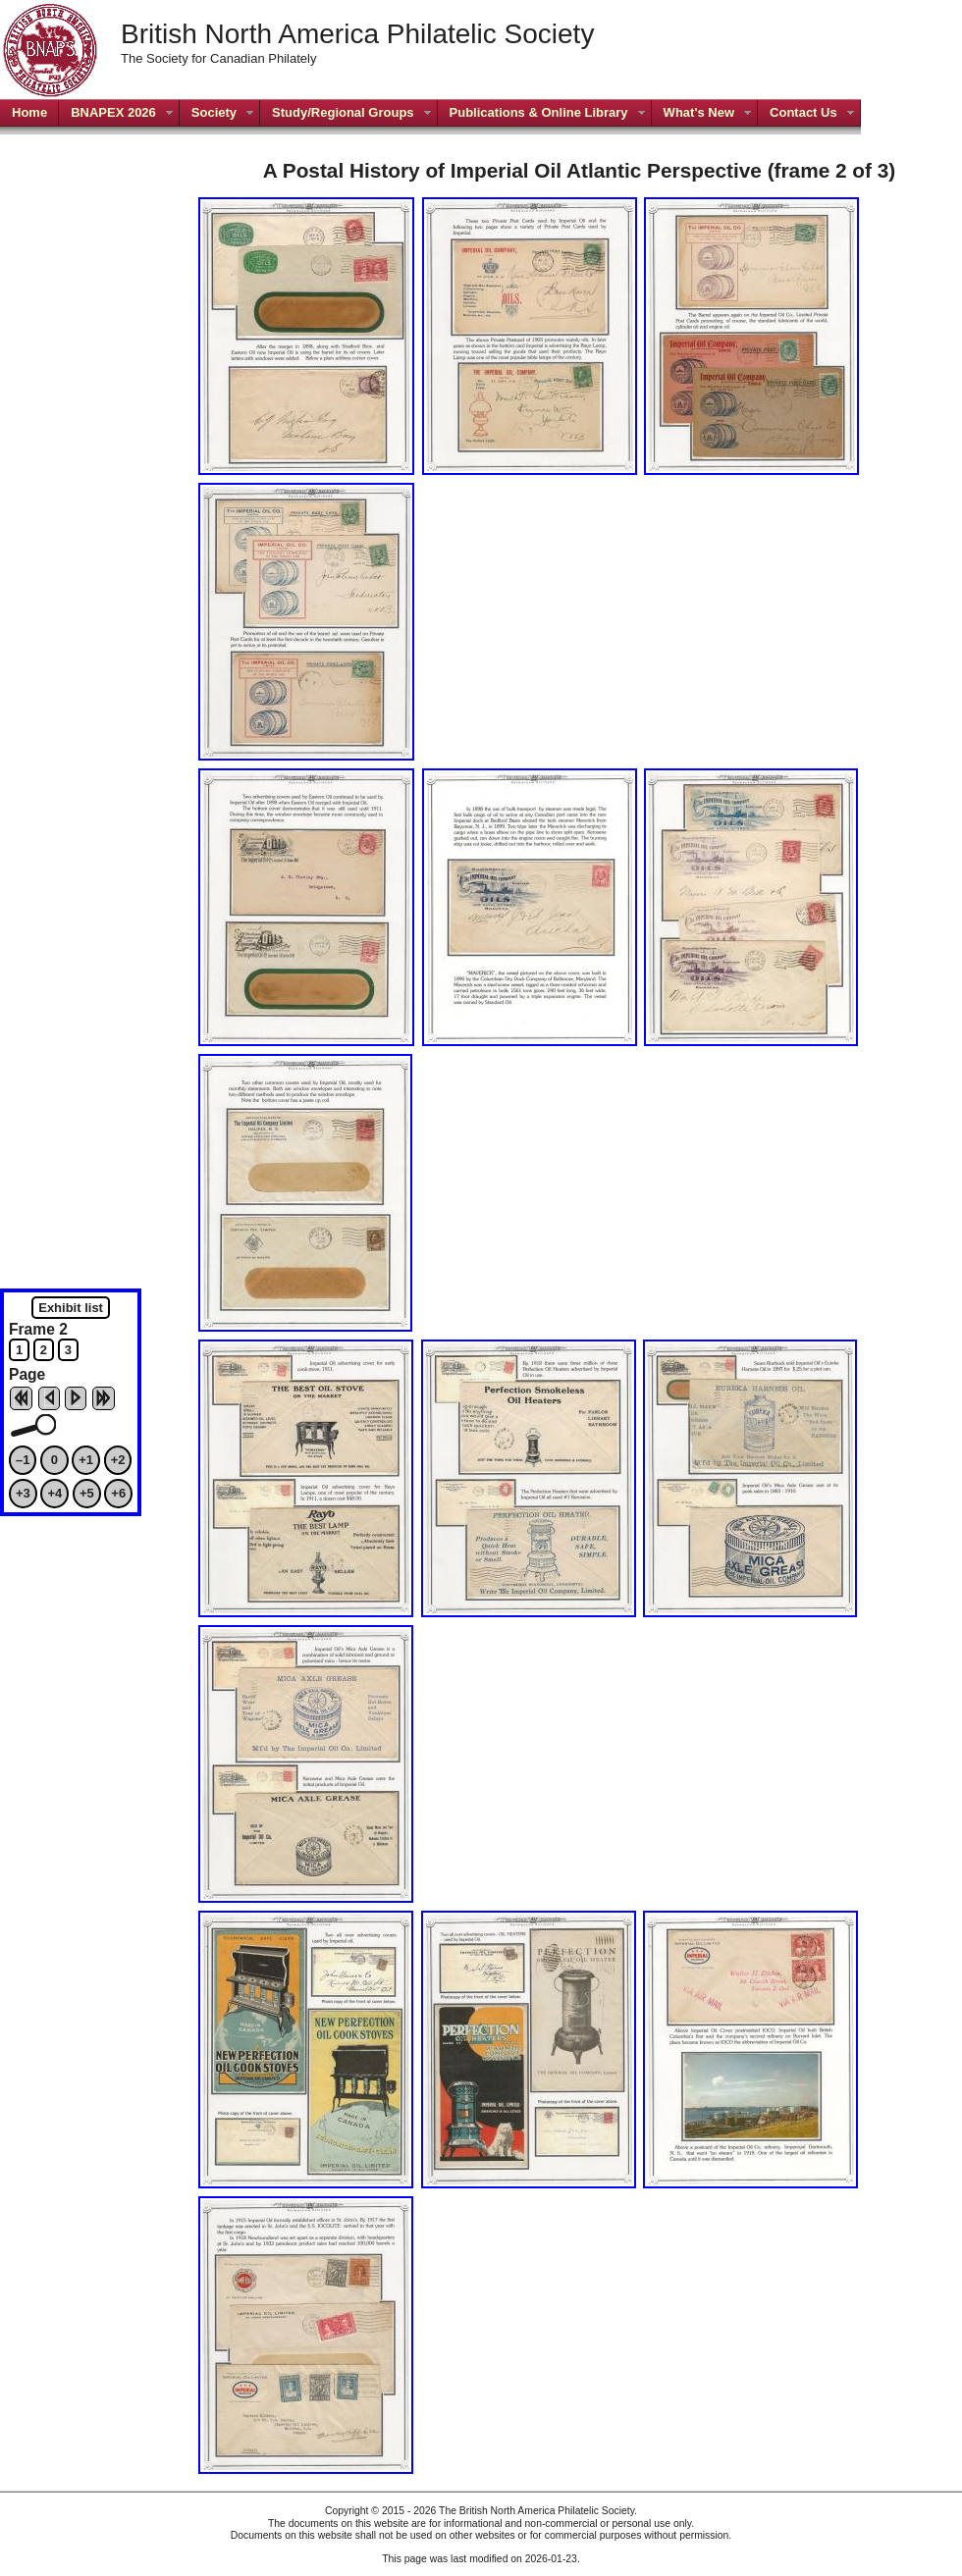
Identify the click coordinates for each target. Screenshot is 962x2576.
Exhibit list (70, 1307)
